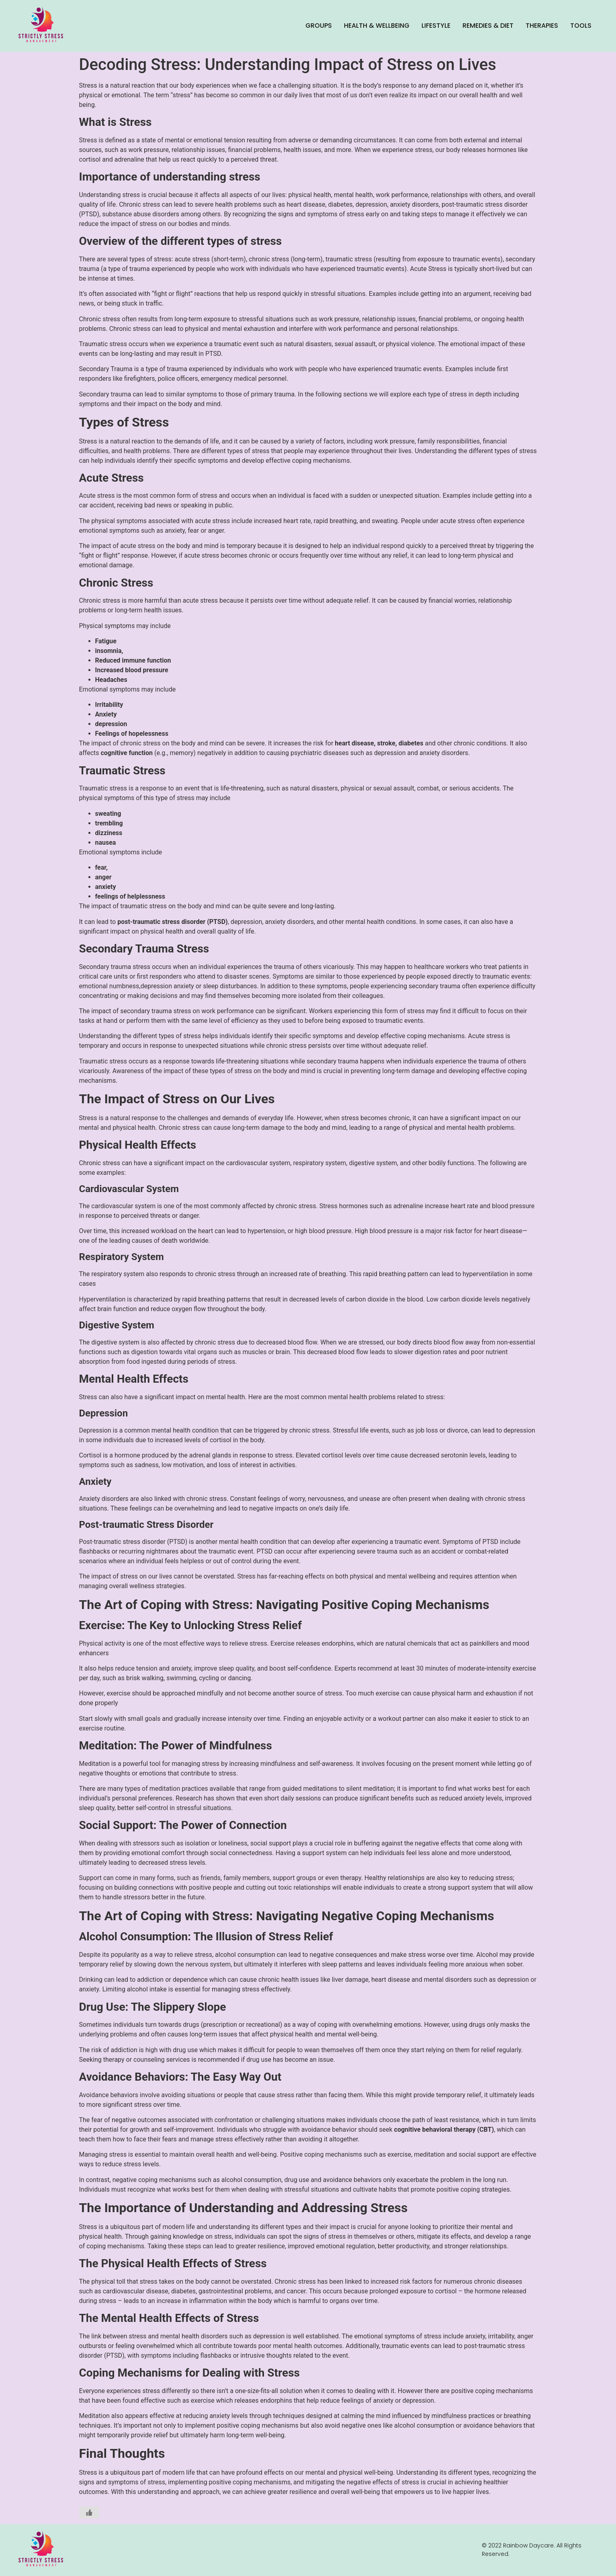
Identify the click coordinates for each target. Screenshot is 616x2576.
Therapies (542, 25)
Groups (318, 25)
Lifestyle (436, 25)
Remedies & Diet (488, 25)
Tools (580, 25)
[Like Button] (89, 2512)
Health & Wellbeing (376, 25)
